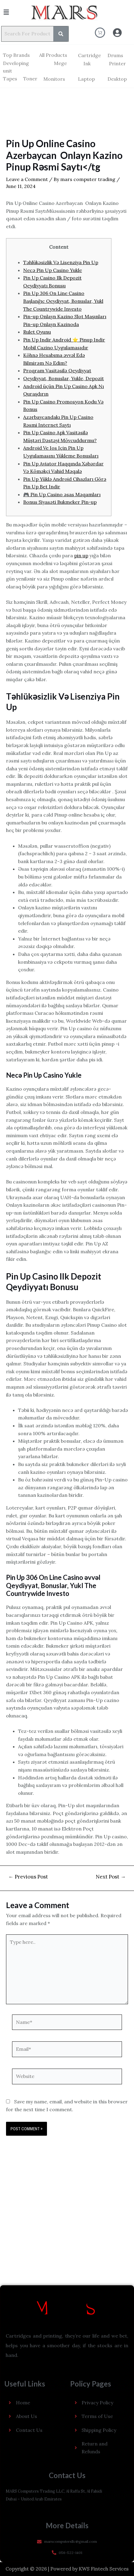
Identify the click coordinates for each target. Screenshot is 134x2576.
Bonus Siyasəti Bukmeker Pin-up (60, 502)
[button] (13, 12)
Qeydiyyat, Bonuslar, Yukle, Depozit (63, 378)
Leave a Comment (27, 179)
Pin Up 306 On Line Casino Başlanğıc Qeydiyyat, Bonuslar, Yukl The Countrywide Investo (63, 301)
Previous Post (28, 1876)
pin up (81, 555)
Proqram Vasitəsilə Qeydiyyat (57, 370)
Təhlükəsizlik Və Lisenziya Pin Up (60, 262)
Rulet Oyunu (37, 332)
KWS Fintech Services (104, 2569)
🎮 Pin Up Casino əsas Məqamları (62, 494)
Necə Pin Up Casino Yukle (52, 270)
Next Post (111, 1876)
